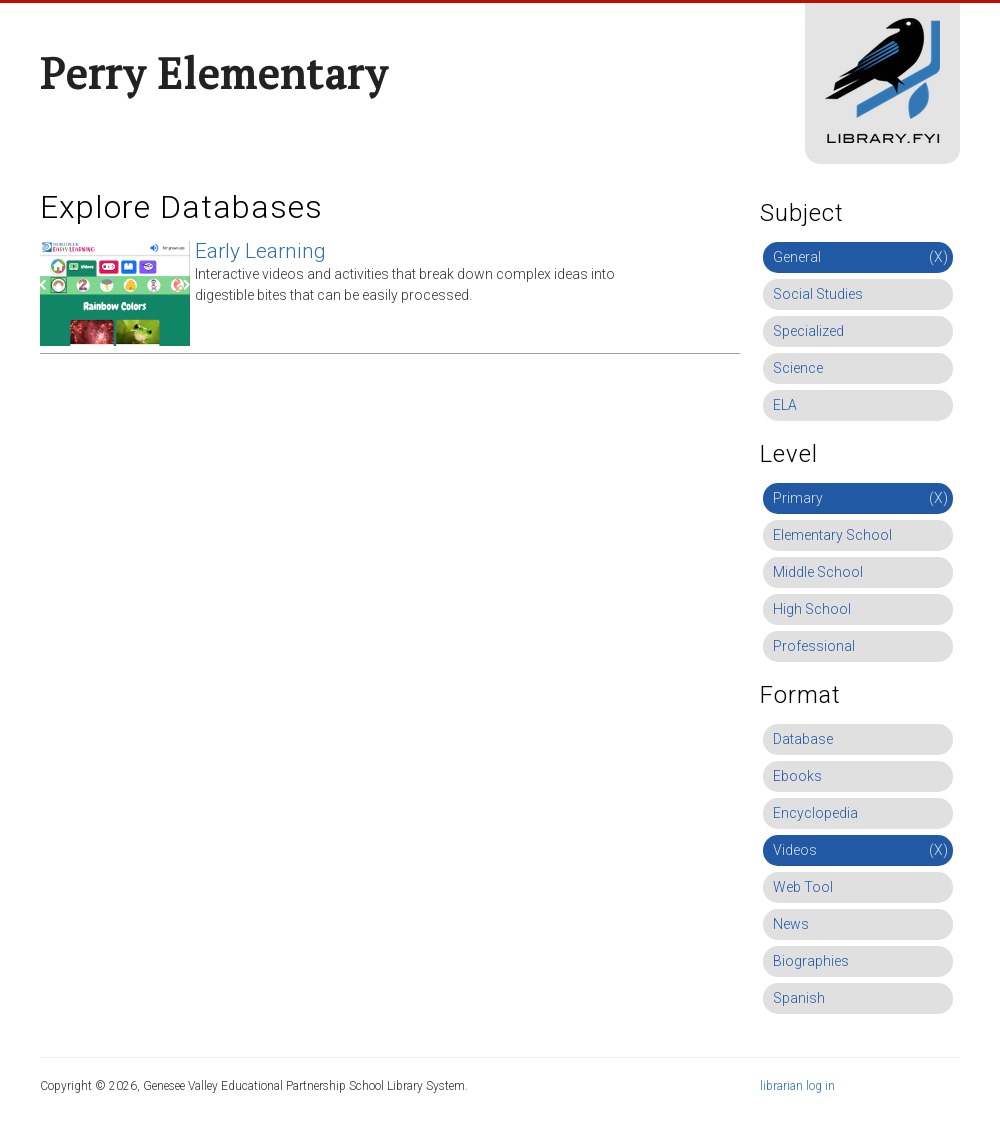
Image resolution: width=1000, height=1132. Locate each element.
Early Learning (260, 251)
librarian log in (797, 1086)
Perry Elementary (214, 73)
